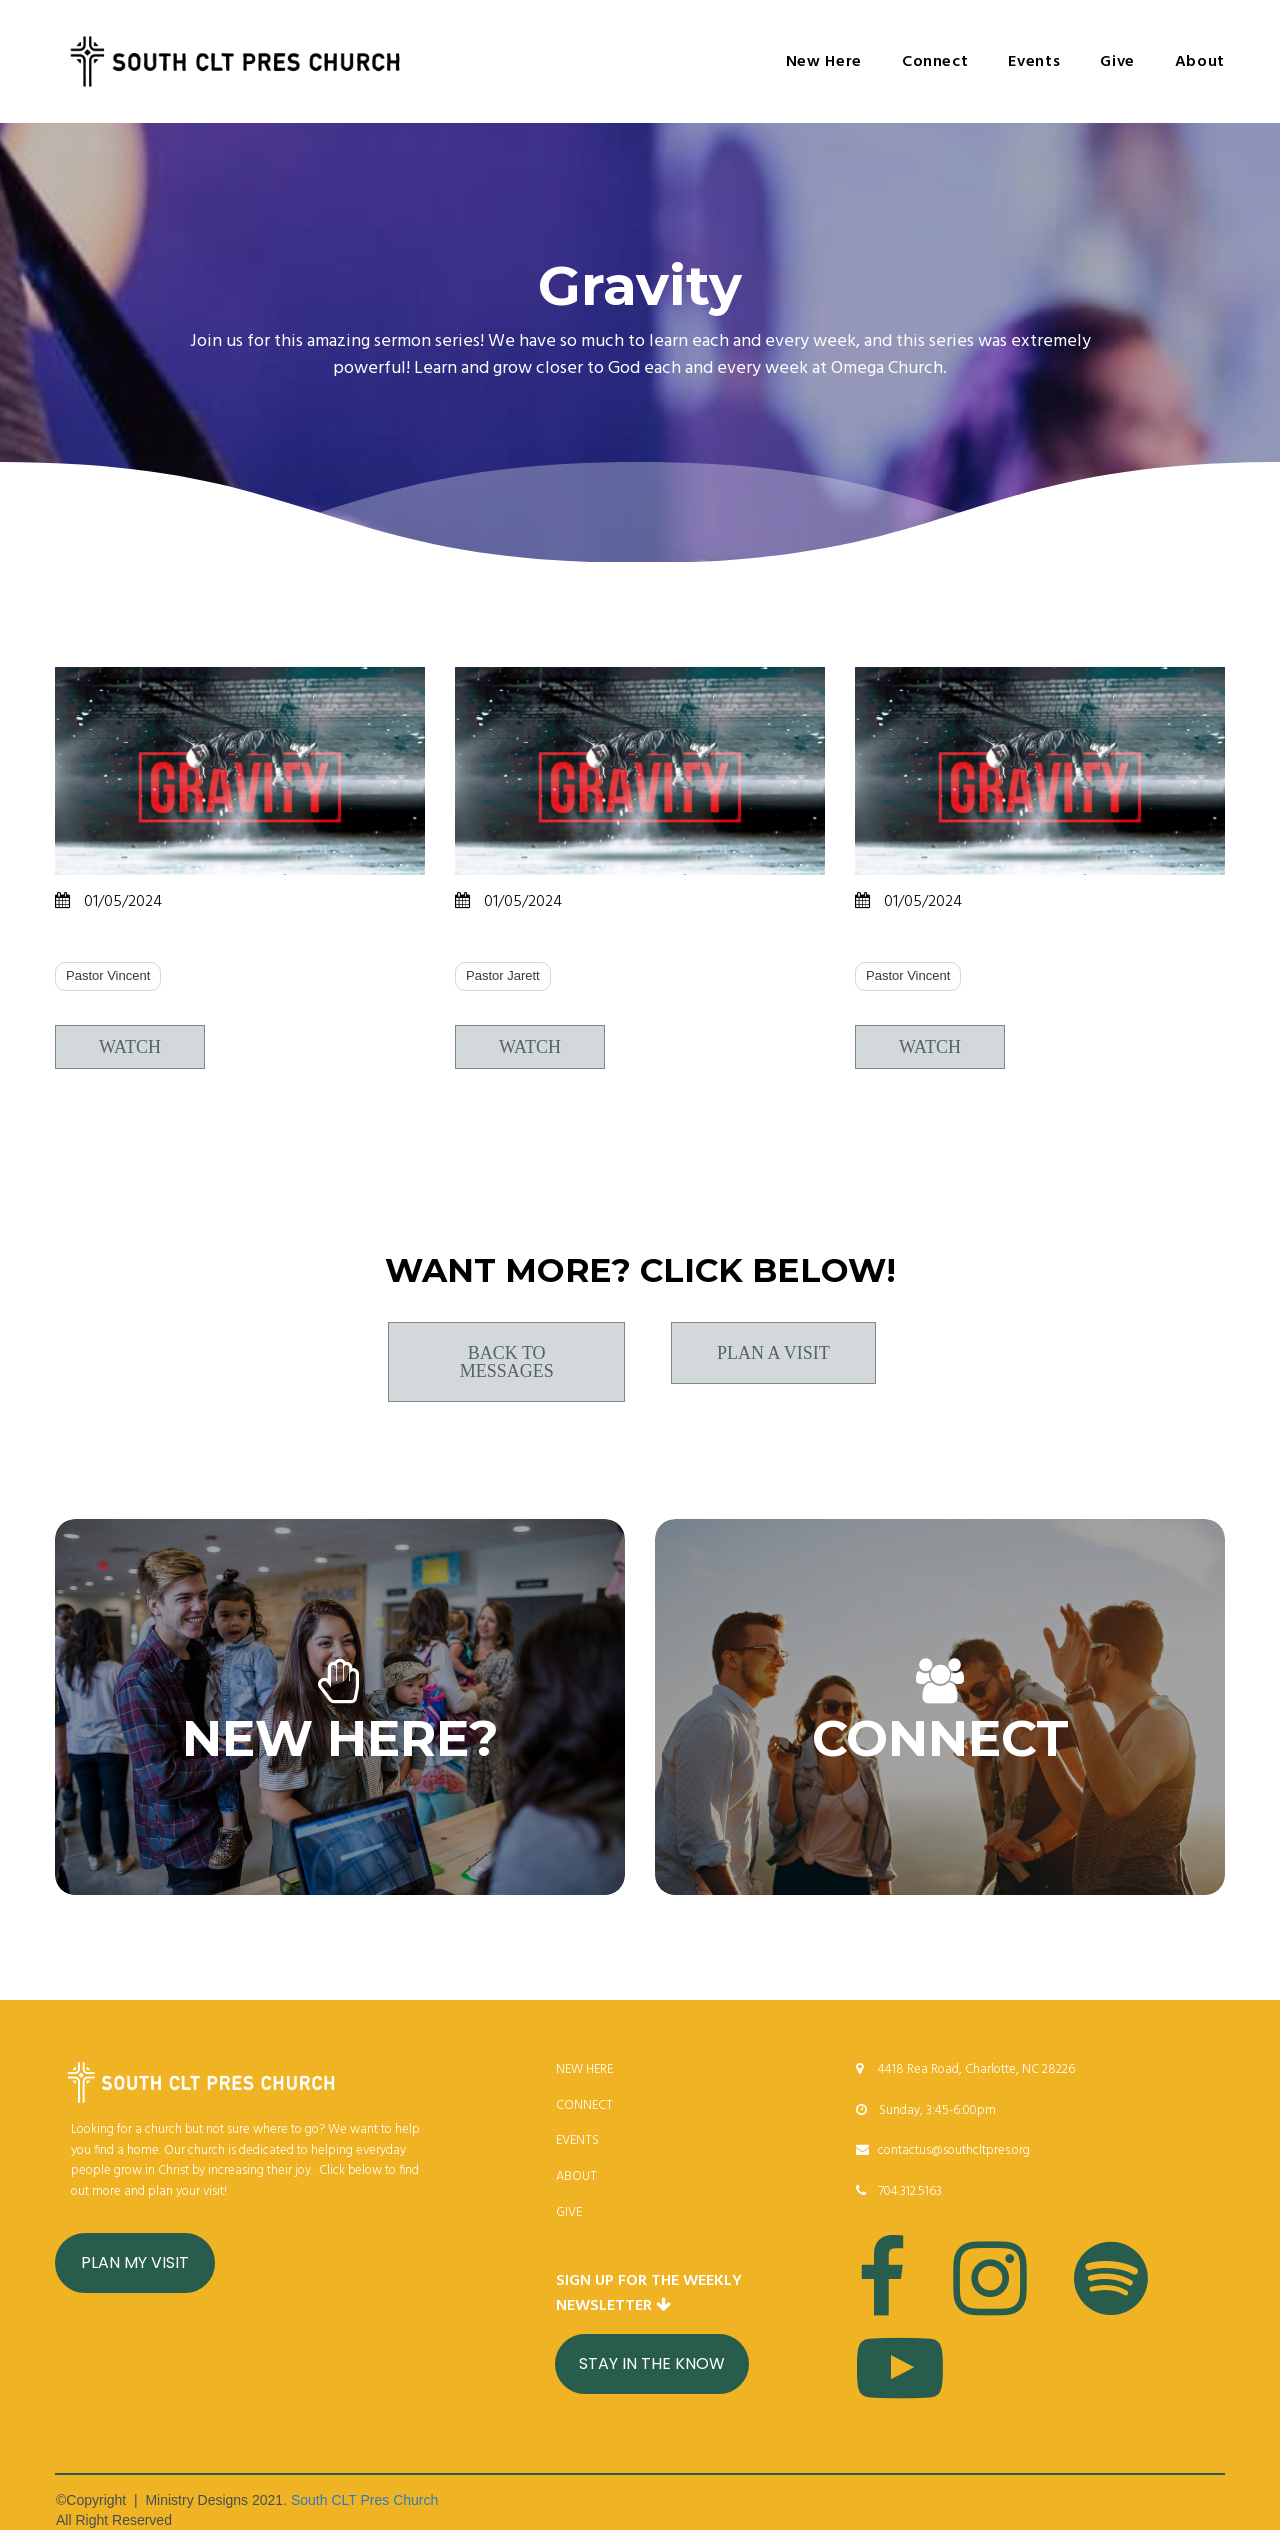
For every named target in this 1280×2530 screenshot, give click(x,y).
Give (1117, 62)
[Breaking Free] (640, 771)
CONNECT (584, 2105)
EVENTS (577, 2140)
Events (1034, 62)
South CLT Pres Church (364, 2500)
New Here (824, 62)
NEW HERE (584, 2069)
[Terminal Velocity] (1040, 771)
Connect (935, 62)
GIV (566, 2212)
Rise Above (114, 946)
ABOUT (576, 2176)
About (1200, 62)
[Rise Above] (240, 771)
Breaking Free (531, 946)
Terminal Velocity (948, 946)
